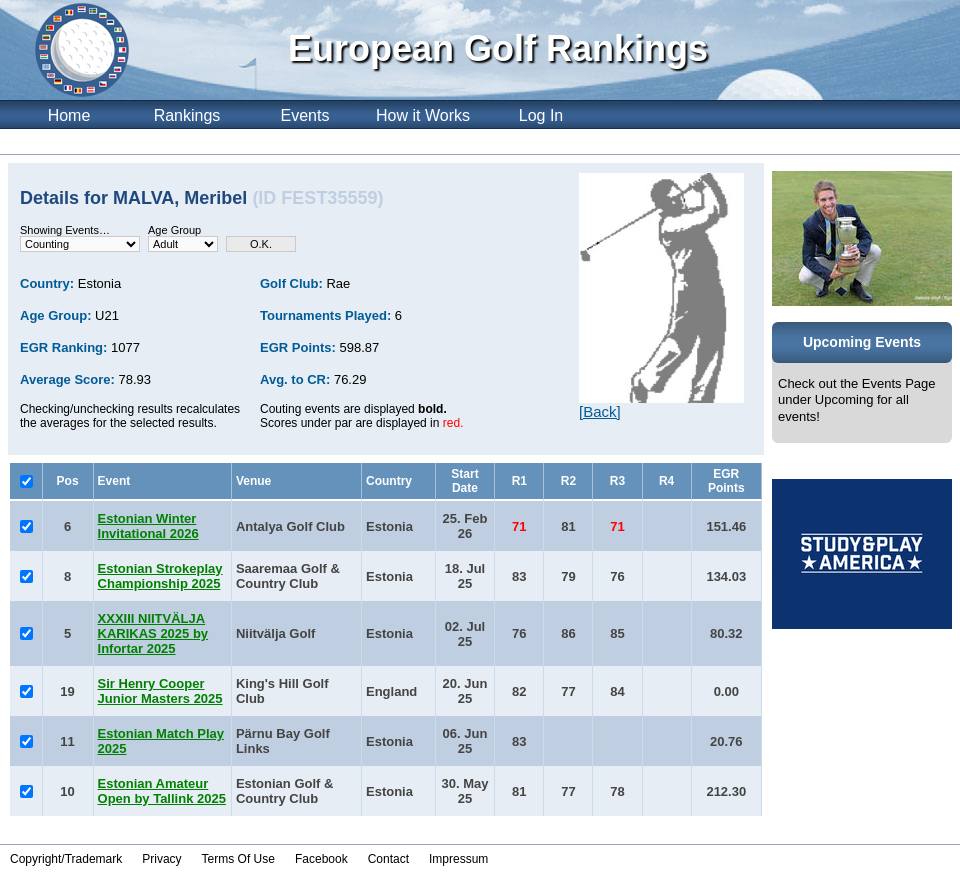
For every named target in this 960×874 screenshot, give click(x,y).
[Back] (600, 411)
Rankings (187, 115)
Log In (541, 115)
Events (305, 115)
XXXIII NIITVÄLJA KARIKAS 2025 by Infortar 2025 (153, 633)
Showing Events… (65, 230)
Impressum (458, 859)
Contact (388, 859)
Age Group (174, 230)
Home (69, 115)
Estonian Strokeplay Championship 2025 (160, 576)
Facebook (321, 859)
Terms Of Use (238, 859)
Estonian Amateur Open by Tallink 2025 (162, 791)
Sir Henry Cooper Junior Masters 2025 (160, 691)
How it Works (423, 115)
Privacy (161, 859)
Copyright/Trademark (66, 859)
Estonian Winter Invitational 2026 (148, 526)
